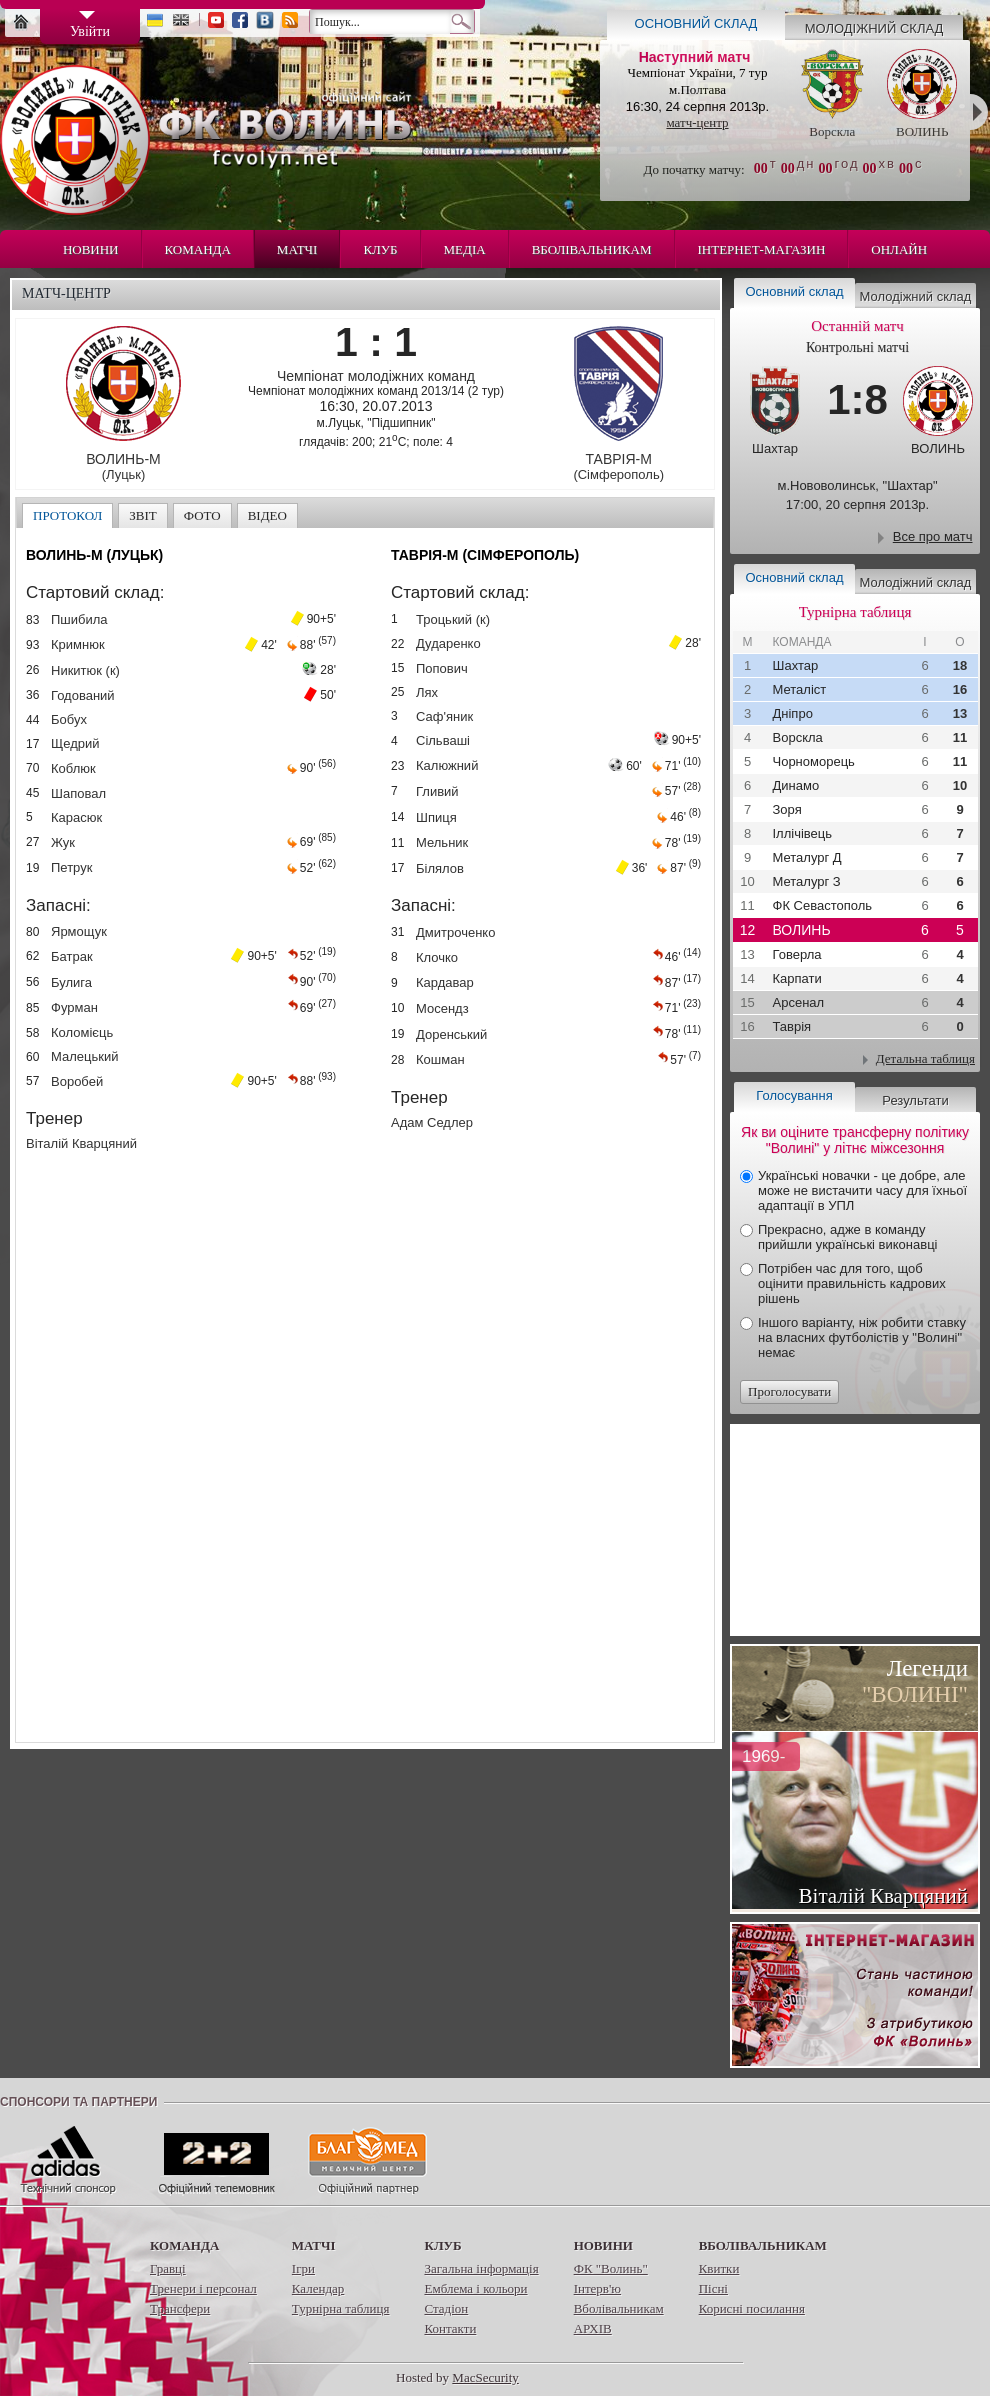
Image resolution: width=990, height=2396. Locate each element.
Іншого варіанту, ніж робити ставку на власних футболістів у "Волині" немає (862, 1337)
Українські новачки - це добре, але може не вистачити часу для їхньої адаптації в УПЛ (862, 1190)
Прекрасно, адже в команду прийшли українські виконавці (847, 1237)
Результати (915, 1100)
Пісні (713, 2288)
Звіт (142, 515)
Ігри (303, 2268)
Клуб (380, 249)
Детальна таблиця (925, 1058)
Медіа (465, 249)
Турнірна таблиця (341, 2308)
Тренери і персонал (203, 2288)
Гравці (168, 2268)
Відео (267, 515)
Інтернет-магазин (762, 249)
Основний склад (696, 23)
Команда (198, 249)
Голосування (794, 1095)
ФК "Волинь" (611, 2268)
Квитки (719, 2268)
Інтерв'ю (597, 2288)
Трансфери (180, 2308)
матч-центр (697, 122)
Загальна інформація (481, 2268)
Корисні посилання (752, 2308)
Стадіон (446, 2308)
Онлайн (899, 249)
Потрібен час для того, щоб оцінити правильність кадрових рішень (852, 1283)
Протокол (67, 515)
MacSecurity (485, 2377)
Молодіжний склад (874, 28)
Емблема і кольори (475, 2288)
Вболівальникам (592, 249)
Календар (318, 2288)
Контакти (450, 2328)
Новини (91, 249)
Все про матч (933, 536)
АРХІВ (593, 2328)
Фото (202, 515)
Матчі (297, 249)
